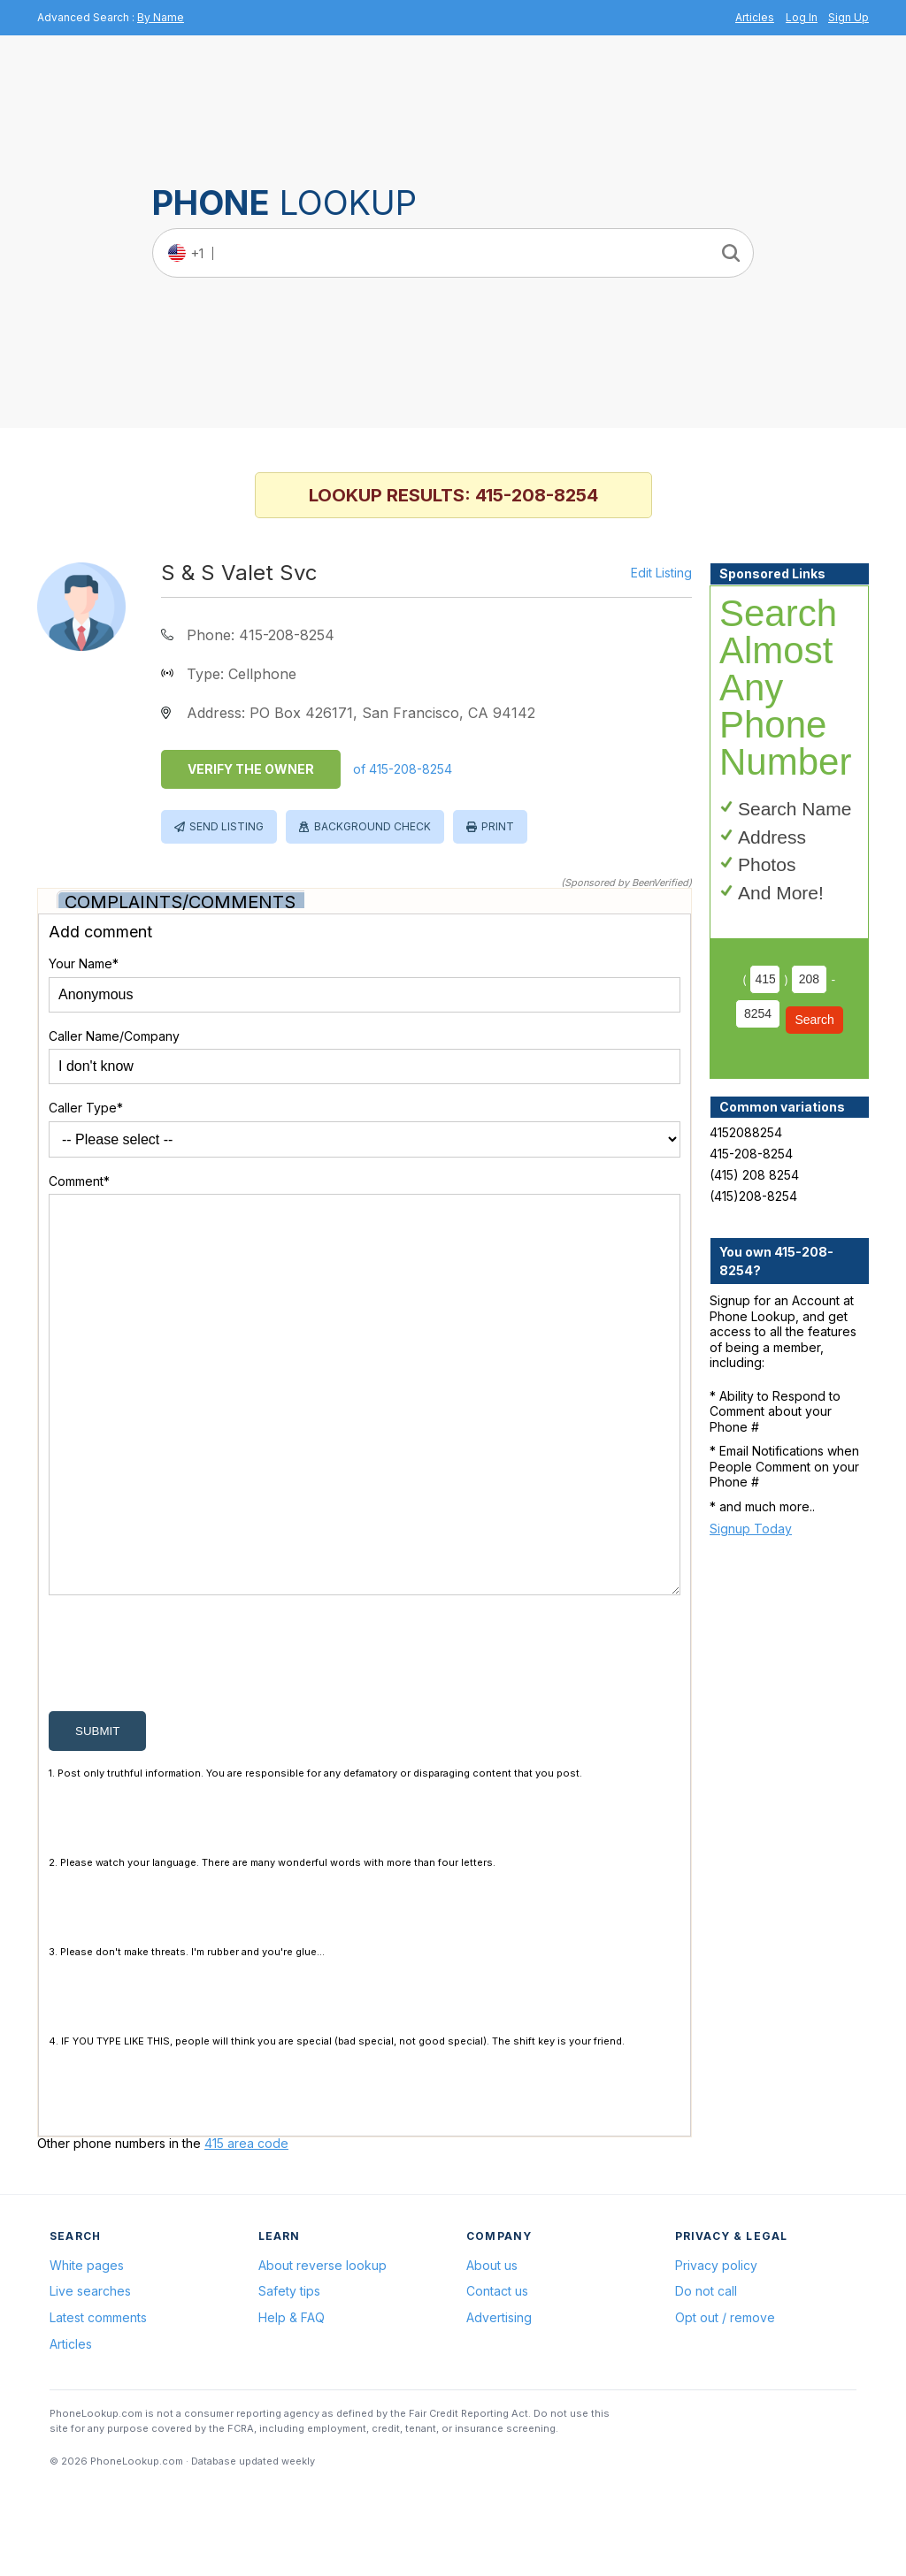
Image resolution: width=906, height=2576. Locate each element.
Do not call (706, 2375)
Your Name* (84, 963)
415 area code (246, 2228)
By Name (160, 17)
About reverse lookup (322, 2350)
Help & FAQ (291, 2402)
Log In (802, 17)
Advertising (499, 2402)
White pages (87, 2350)
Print (497, 826)
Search (814, 1020)
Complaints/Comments (180, 902)
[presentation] (183, 1742)
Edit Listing (661, 573)
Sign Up (848, 17)
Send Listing (226, 826)
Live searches (90, 2375)
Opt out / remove (725, 2402)
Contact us (497, 2375)
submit (97, 1816)
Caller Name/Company (114, 1035)
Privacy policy (716, 2350)
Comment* (79, 1181)
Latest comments (98, 2402)
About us (492, 2350)
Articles (754, 17)
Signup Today (751, 1528)
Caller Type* (86, 1107)
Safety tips (289, 2375)
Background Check (372, 826)
